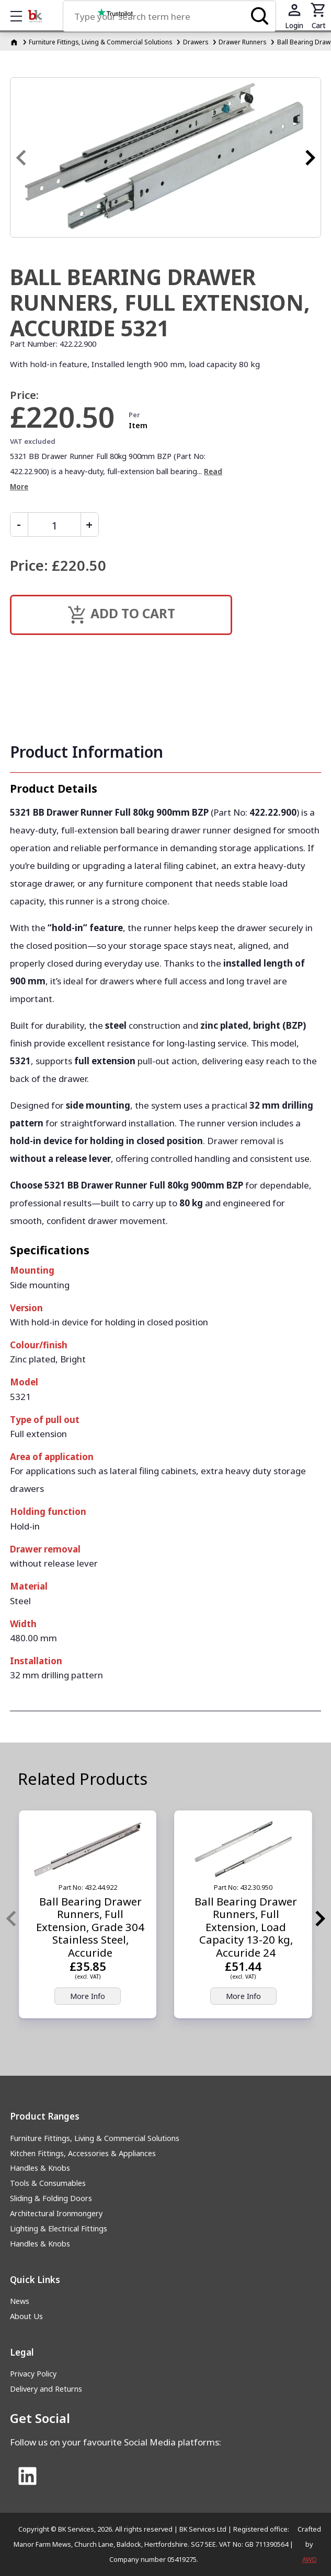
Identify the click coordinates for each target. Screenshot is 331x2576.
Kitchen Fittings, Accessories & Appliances (83, 2153)
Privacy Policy (33, 2374)
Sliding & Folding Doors (51, 2198)
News (19, 2301)
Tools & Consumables (48, 2183)
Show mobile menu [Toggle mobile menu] (21, 16)
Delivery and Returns (46, 2389)
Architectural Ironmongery (56, 2213)
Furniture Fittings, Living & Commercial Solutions (94, 2138)
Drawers (195, 42)
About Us (26, 2316)
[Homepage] (14, 42)
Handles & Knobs (40, 2168)
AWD (309, 2559)
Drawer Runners (242, 42)
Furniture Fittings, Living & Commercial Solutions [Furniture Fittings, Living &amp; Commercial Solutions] (100, 42)
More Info (87, 1996)
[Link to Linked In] (27, 2477)
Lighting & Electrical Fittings (58, 2228)
